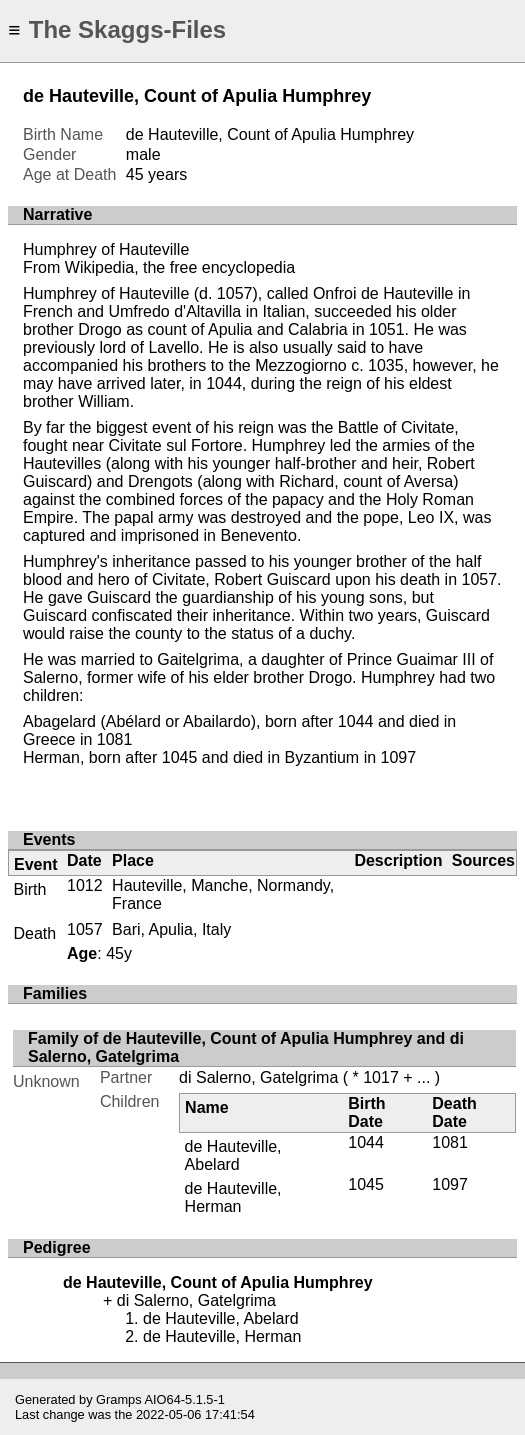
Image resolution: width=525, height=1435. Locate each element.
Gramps (119, 1399)
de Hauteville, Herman (233, 1197)
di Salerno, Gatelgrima (258, 1077)
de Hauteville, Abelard (233, 1155)
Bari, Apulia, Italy (171, 929)
